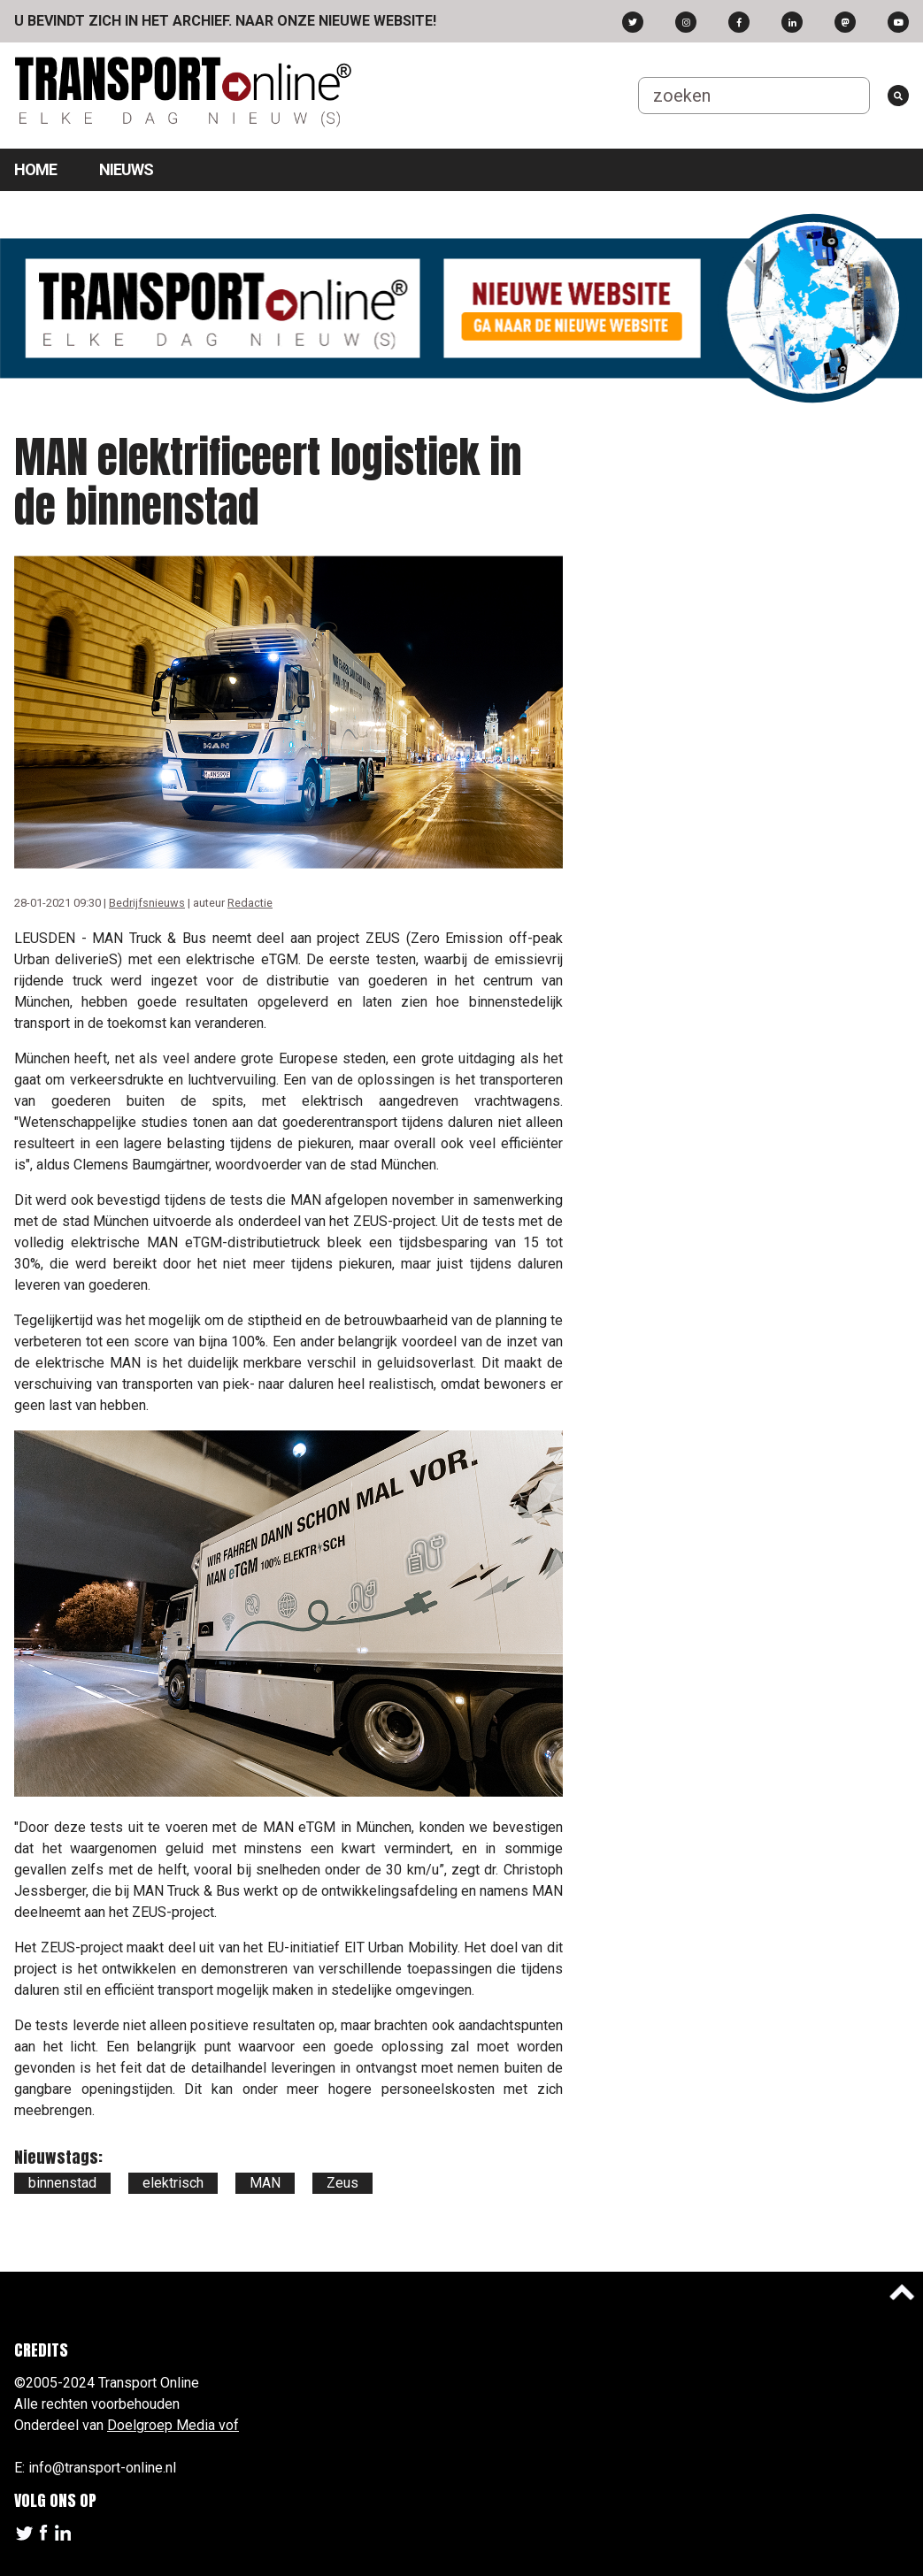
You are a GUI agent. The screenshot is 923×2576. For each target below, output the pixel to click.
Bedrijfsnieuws (147, 902)
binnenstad (62, 2182)
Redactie (250, 902)
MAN (265, 2182)
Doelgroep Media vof (173, 2425)
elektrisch (173, 2182)
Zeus (342, 2182)
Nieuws (126, 169)
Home (35, 169)
